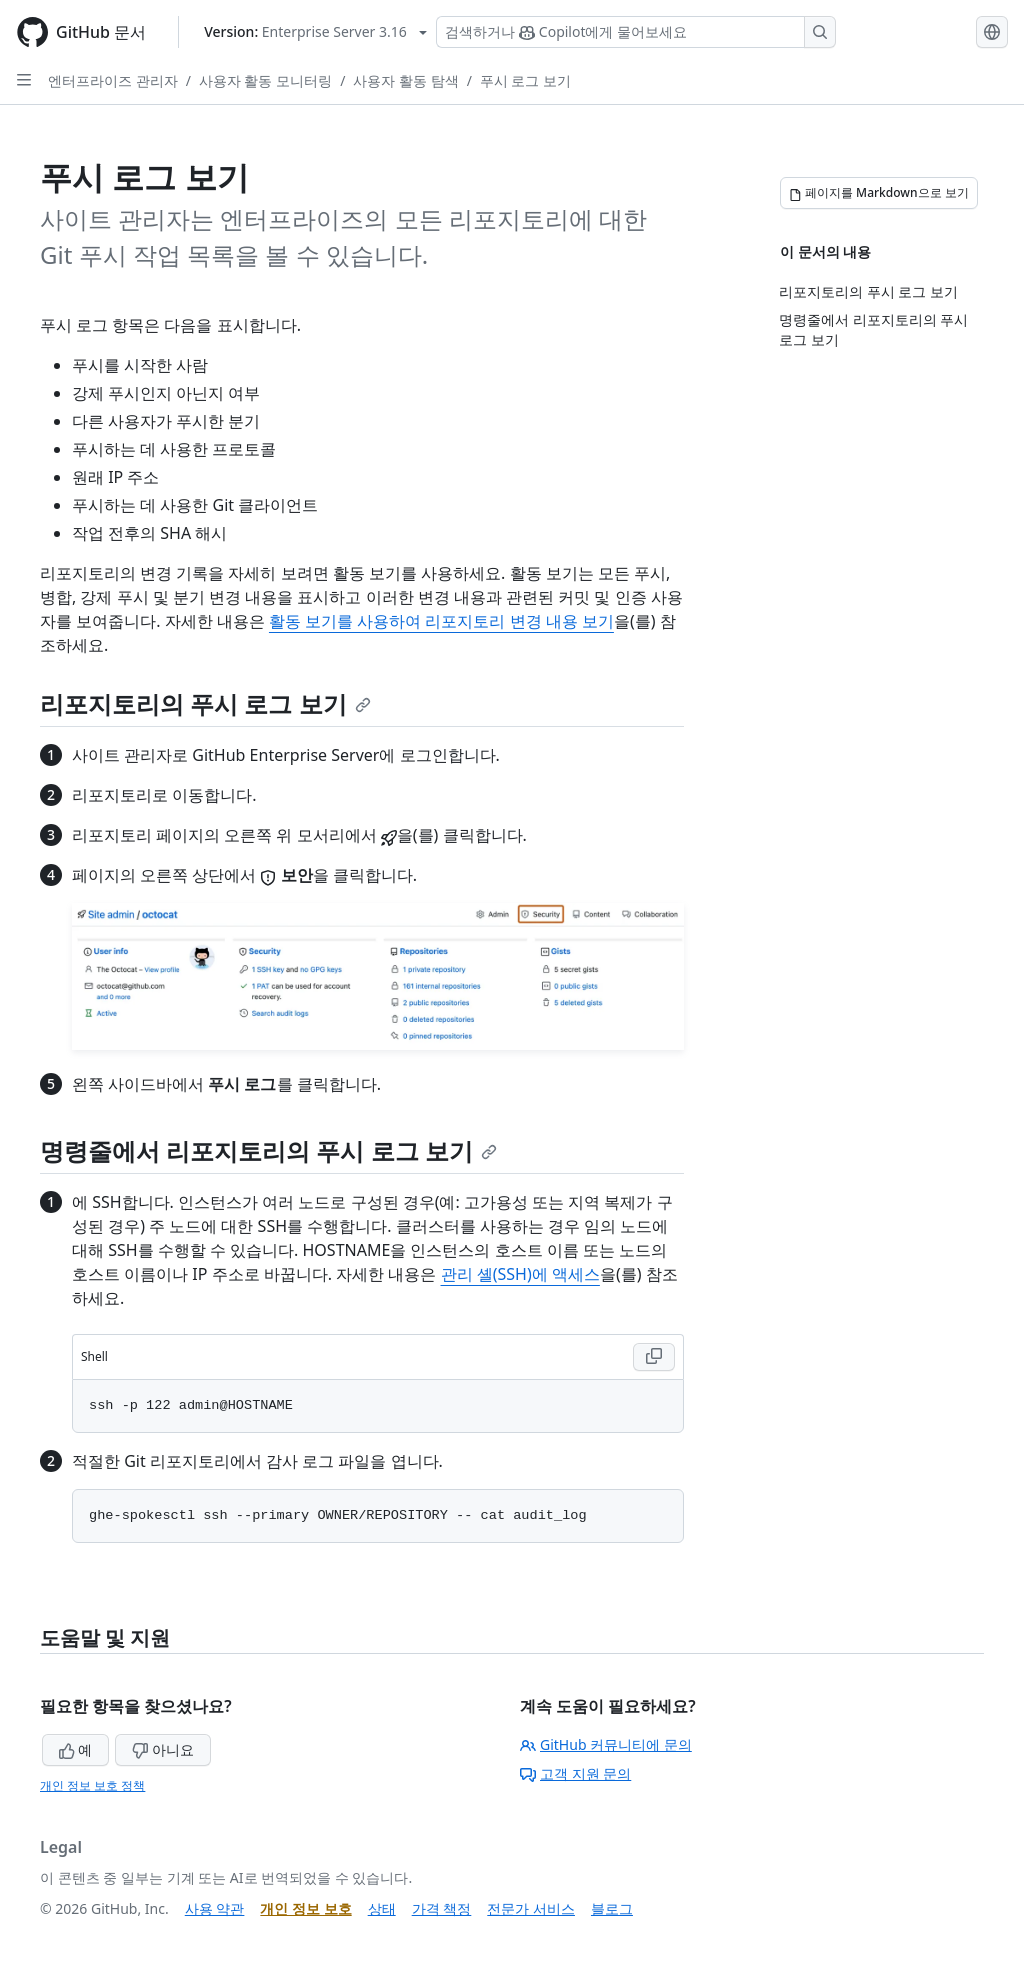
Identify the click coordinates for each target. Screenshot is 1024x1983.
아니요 (163, 1749)
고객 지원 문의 (575, 1773)
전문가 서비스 (531, 1908)
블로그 (612, 1908)
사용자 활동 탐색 (405, 80)
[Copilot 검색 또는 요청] (636, 32)
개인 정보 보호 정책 (92, 1785)
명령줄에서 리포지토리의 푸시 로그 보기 (268, 1150)
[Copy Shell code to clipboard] (654, 1357)
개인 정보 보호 (305, 1908)
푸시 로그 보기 (525, 80)
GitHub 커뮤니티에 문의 (606, 1744)
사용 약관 (215, 1908)
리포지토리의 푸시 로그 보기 (205, 703)
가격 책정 (442, 1908)
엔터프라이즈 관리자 (113, 80)
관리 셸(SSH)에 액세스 (520, 1274)
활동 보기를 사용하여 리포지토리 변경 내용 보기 (441, 621)
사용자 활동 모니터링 (265, 80)
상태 (382, 1908)
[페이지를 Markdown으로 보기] (879, 193)
